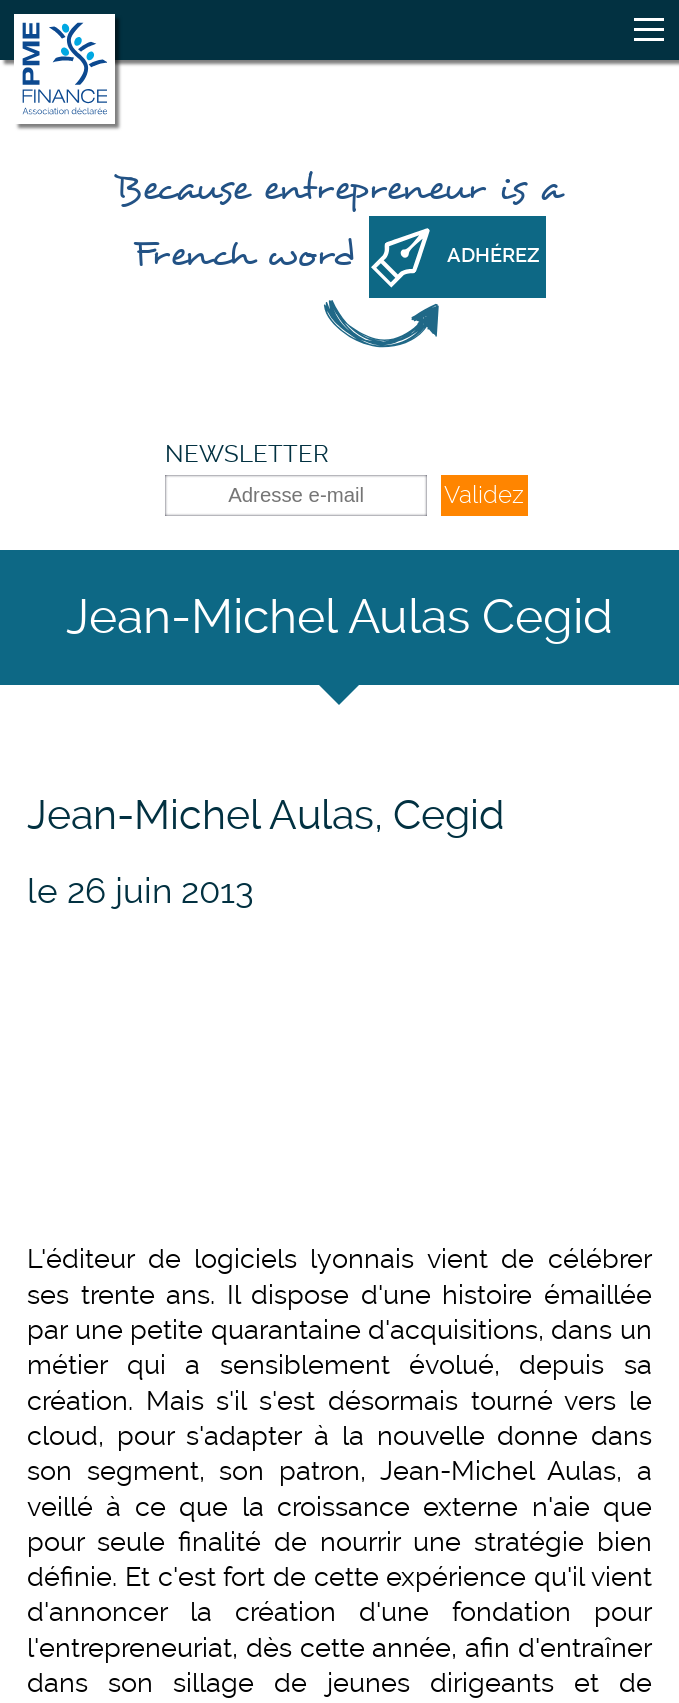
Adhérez (493, 256)
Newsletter (247, 453)
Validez (484, 494)
